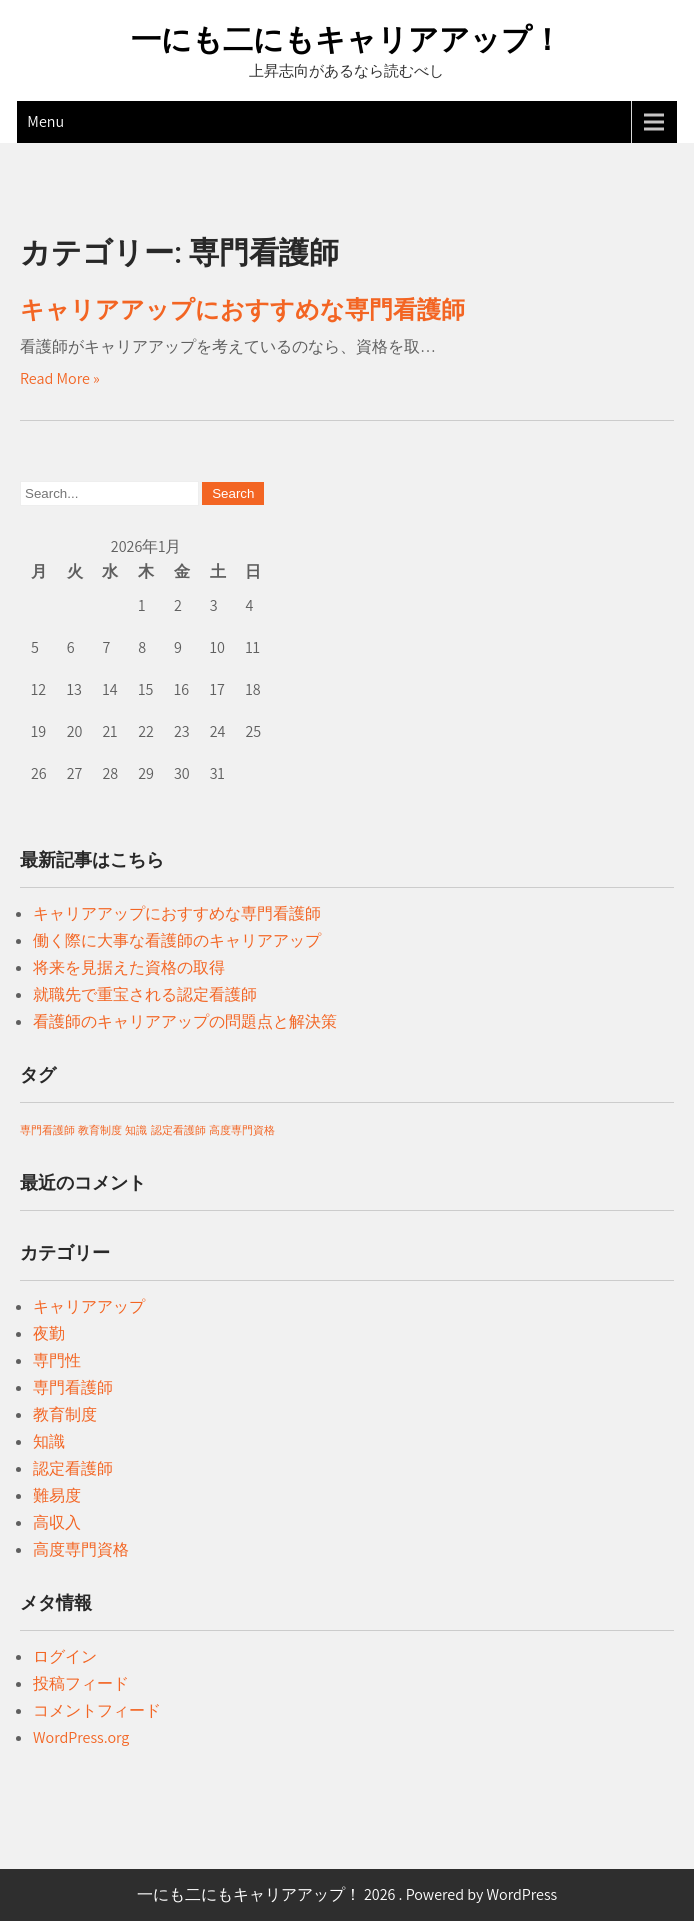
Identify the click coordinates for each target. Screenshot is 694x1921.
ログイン (65, 1656)
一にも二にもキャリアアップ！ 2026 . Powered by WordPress (347, 1894)
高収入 (57, 1522)
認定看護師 (73, 1468)
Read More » (60, 378)
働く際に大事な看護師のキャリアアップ (177, 940)
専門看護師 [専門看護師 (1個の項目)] (47, 1130)
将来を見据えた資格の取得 (129, 967)
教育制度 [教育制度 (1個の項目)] (100, 1130)
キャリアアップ (89, 1306)
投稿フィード (81, 1683)
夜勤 (49, 1333)
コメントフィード (97, 1710)
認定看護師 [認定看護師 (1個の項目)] (178, 1130)
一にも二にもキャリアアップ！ (346, 39)
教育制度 (65, 1414)
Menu (45, 121)
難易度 (57, 1495)
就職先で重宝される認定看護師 (145, 994)
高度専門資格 (81, 1549)
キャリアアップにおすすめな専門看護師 (242, 310)
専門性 (57, 1360)
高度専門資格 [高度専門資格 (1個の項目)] (242, 1130)
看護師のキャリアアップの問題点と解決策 (185, 1021)
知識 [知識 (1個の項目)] (136, 1130)
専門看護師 (73, 1387)
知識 (49, 1441)
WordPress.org (81, 1737)
